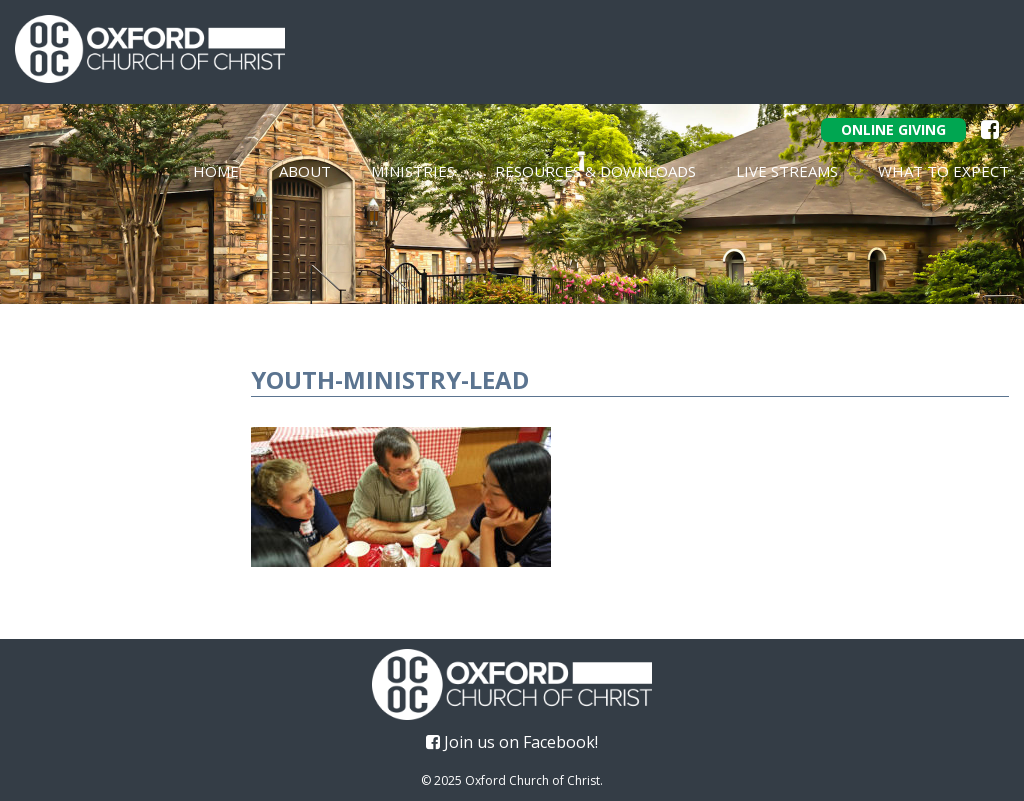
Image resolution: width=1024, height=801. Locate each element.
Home (216, 171)
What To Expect (943, 171)
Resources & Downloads (595, 171)
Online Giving (893, 129)
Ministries (413, 171)
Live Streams (787, 171)
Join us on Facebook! (512, 742)
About (305, 171)
